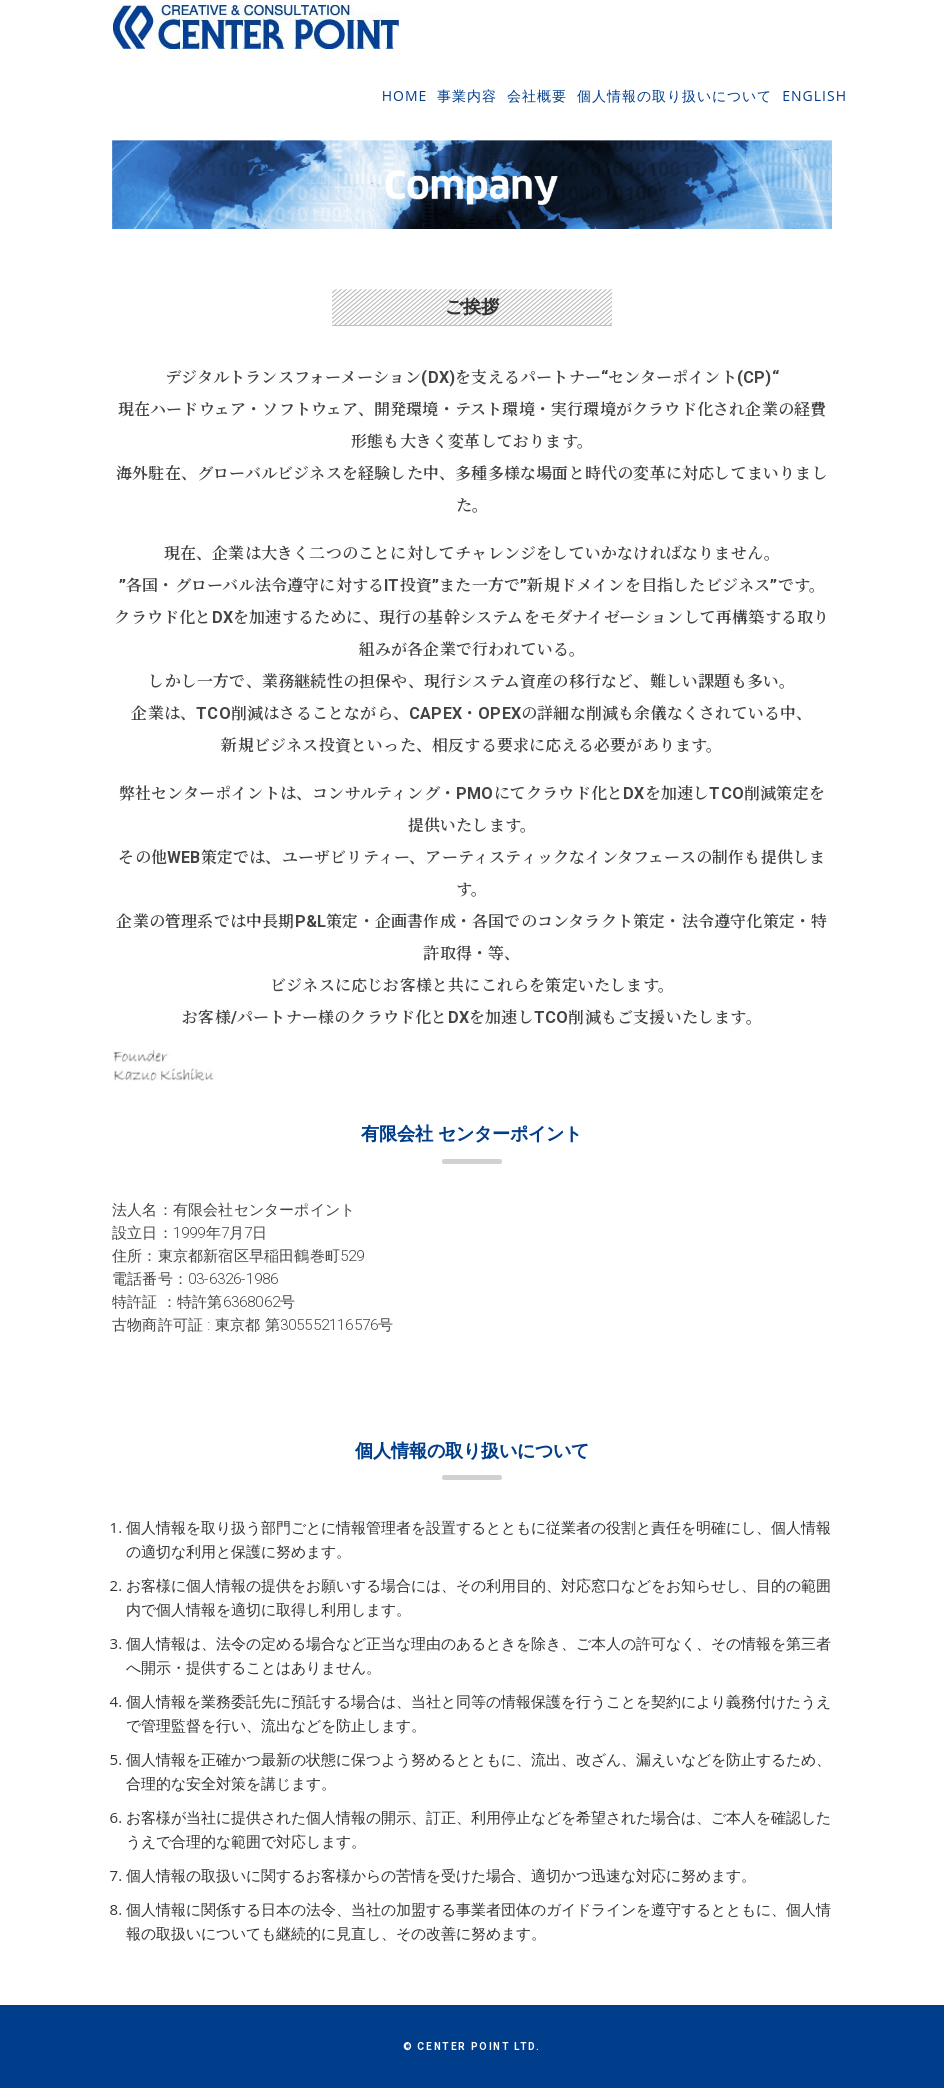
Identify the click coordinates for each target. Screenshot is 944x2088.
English (814, 108)
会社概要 (537, 108)
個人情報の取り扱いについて (674, 108)
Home (405, 108)
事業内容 (467, 108)
